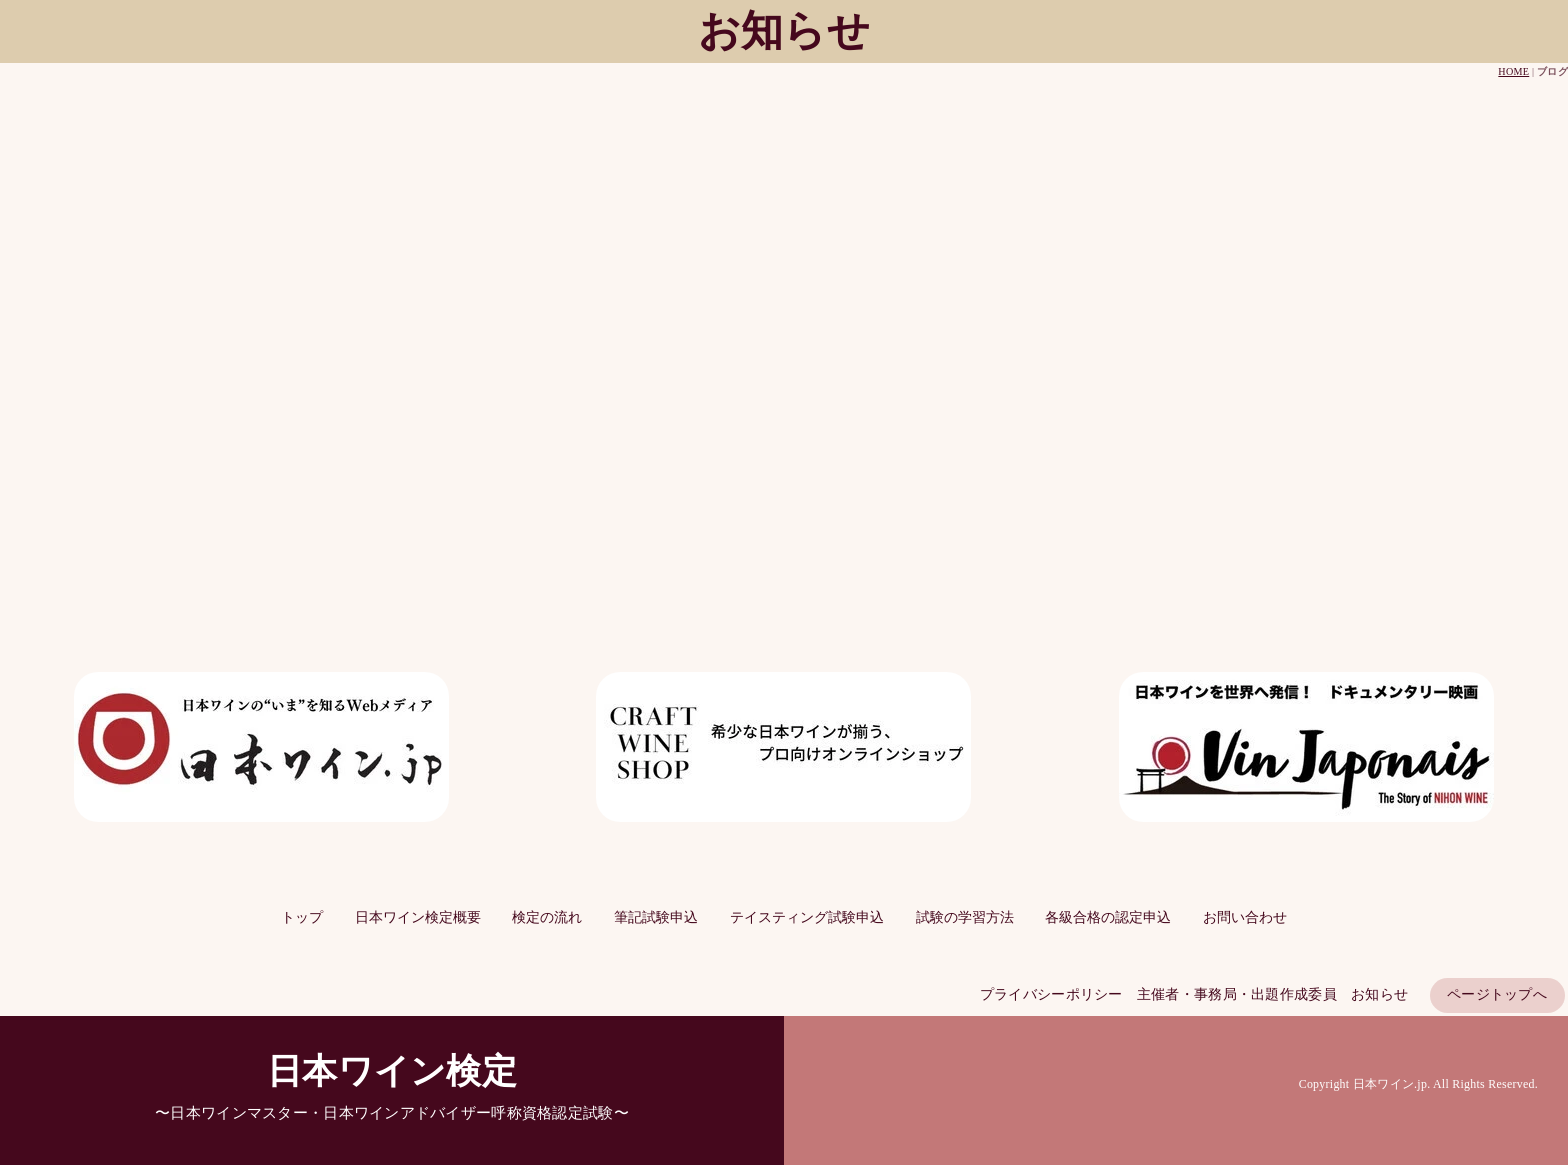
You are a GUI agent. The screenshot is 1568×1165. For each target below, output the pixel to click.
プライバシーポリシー (1051, 994)
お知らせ (1379, 994)
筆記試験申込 (656, 917)
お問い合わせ (1245, 917)
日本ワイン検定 (392, 1071)
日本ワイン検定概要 (418, 917)
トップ (302, 917)
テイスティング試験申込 (807, 917)
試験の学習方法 (965, 917)
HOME (1513, 71)
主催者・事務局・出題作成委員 (1237, 994)
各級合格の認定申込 (1108, 917)
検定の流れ (547, 917)
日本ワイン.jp (1390, 1084)
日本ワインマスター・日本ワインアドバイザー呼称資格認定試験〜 (399, 1112)
